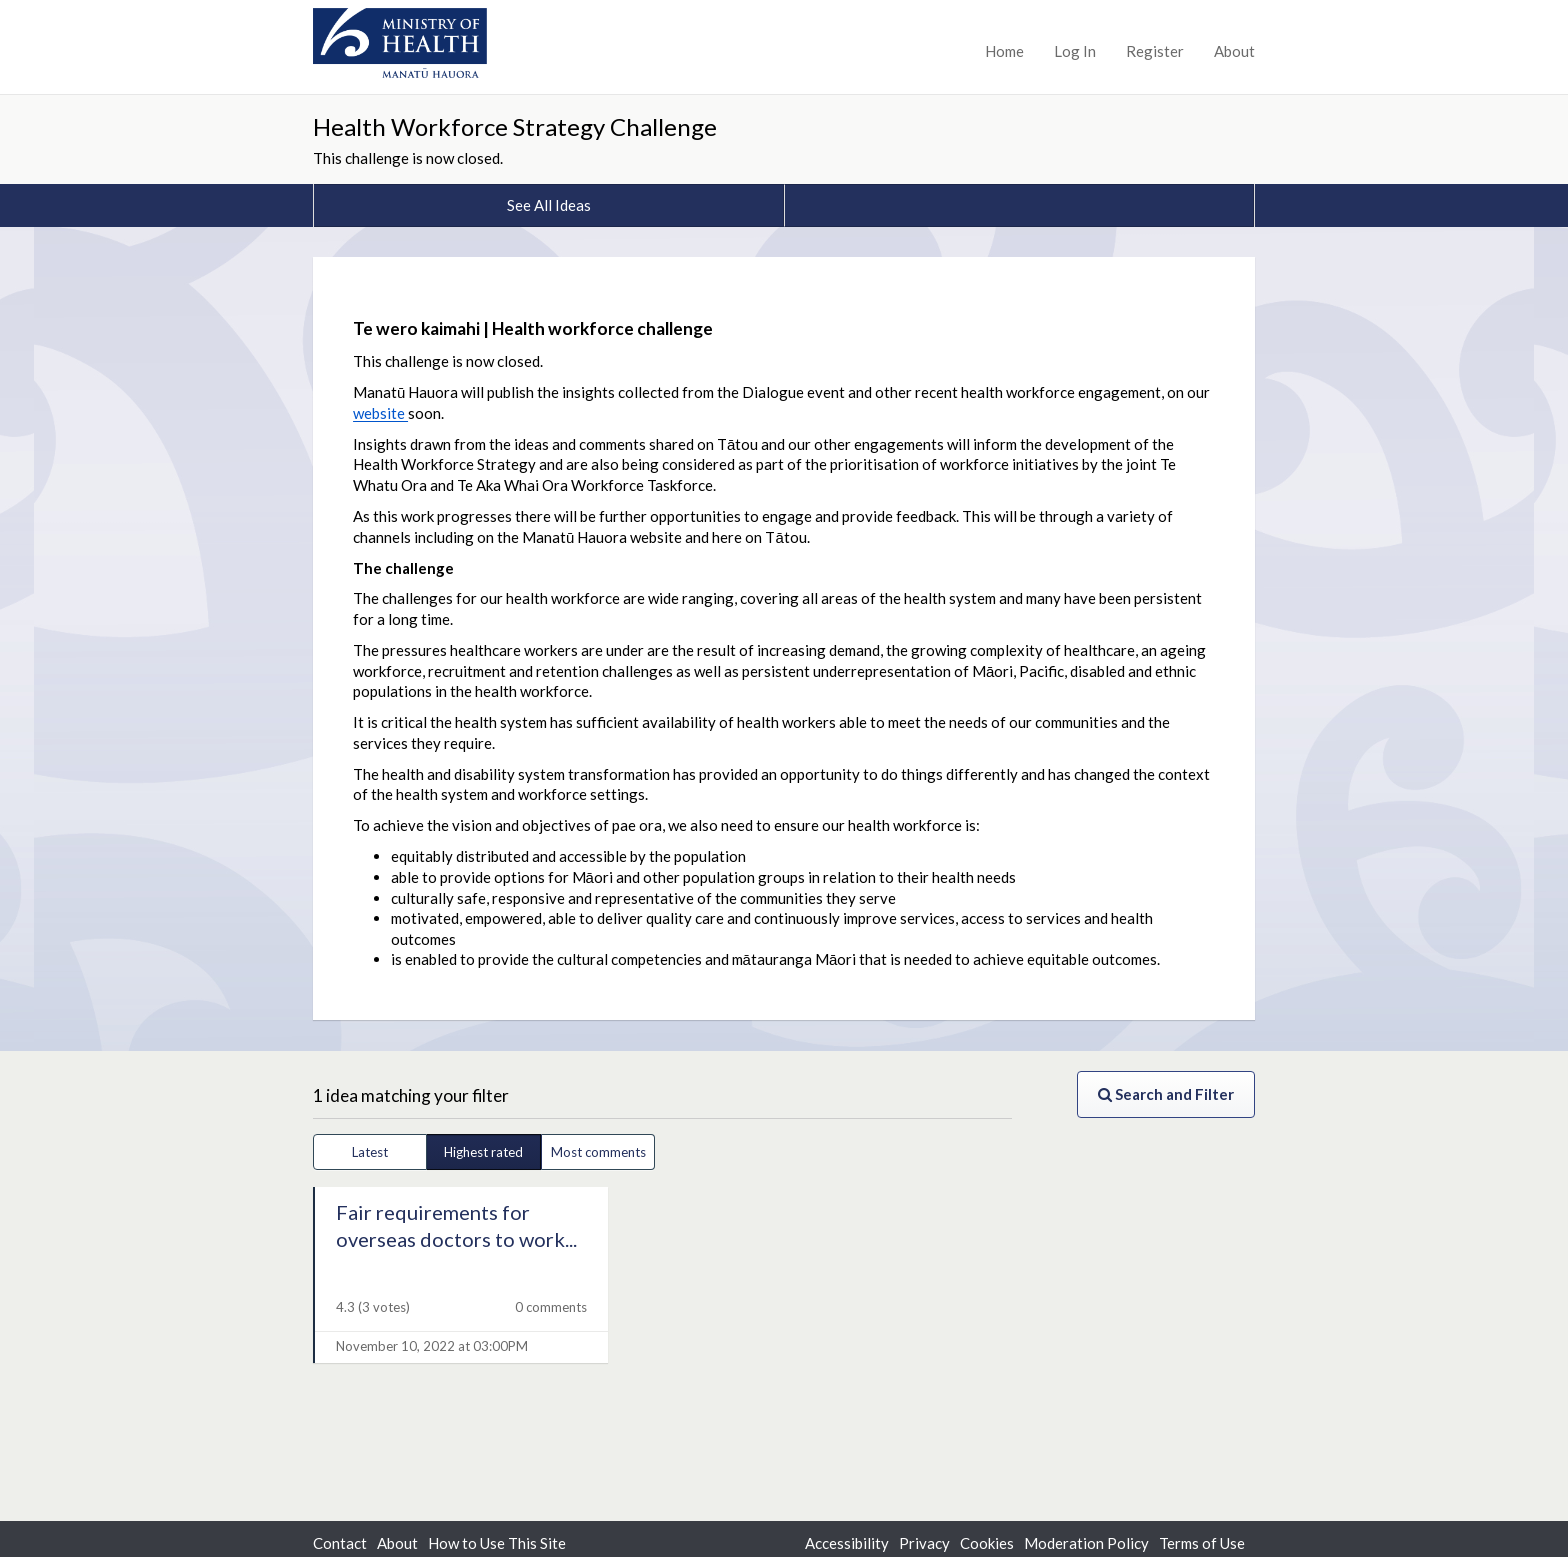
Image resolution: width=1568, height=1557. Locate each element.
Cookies (987, 1543)
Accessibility (847, 1543)
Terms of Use (1202, 1543)
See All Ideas (549, 205)
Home (1004, 51)
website (380, 413)
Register (1155, 51)
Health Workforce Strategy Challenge (515, 126)
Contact (340, 1543)
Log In (1075, 51)
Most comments (598, 1152)
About (1234, 51)
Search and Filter (1166, 1094)
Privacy (924, 1543)
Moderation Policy (1086, 1543)
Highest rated (483, 1152)
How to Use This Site (497, 1543)
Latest (370, 1152)
